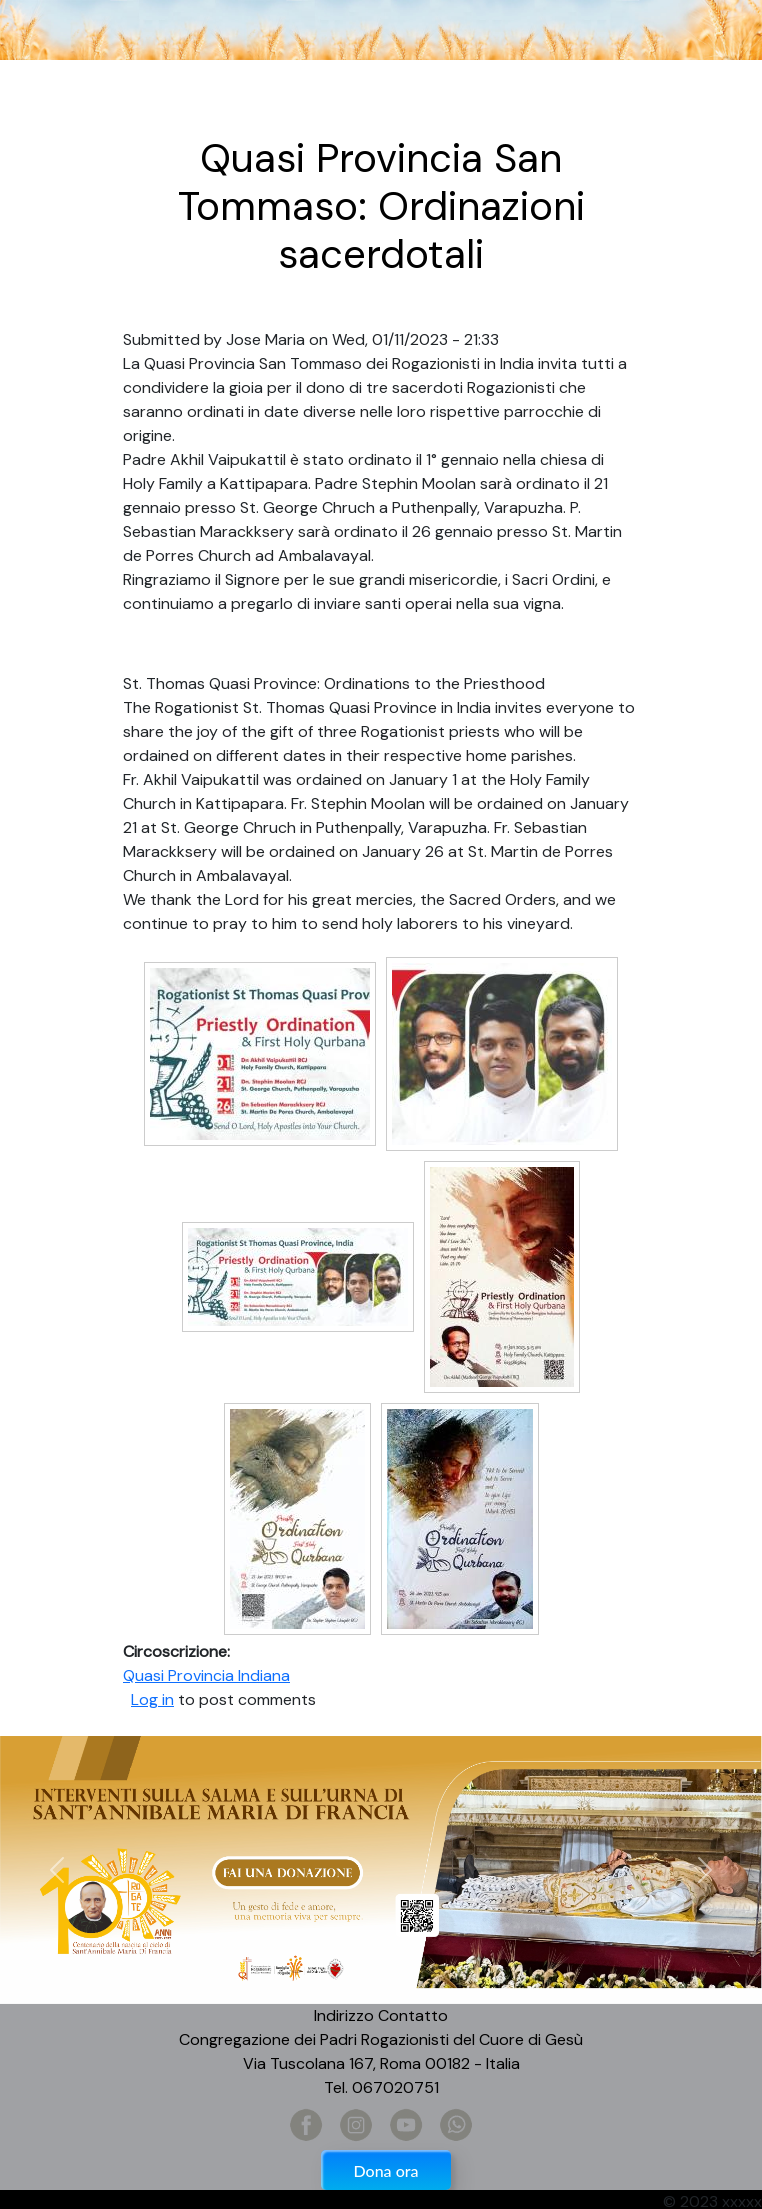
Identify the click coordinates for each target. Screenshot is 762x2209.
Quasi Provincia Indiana (206, 1675)
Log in (152, 1699)
